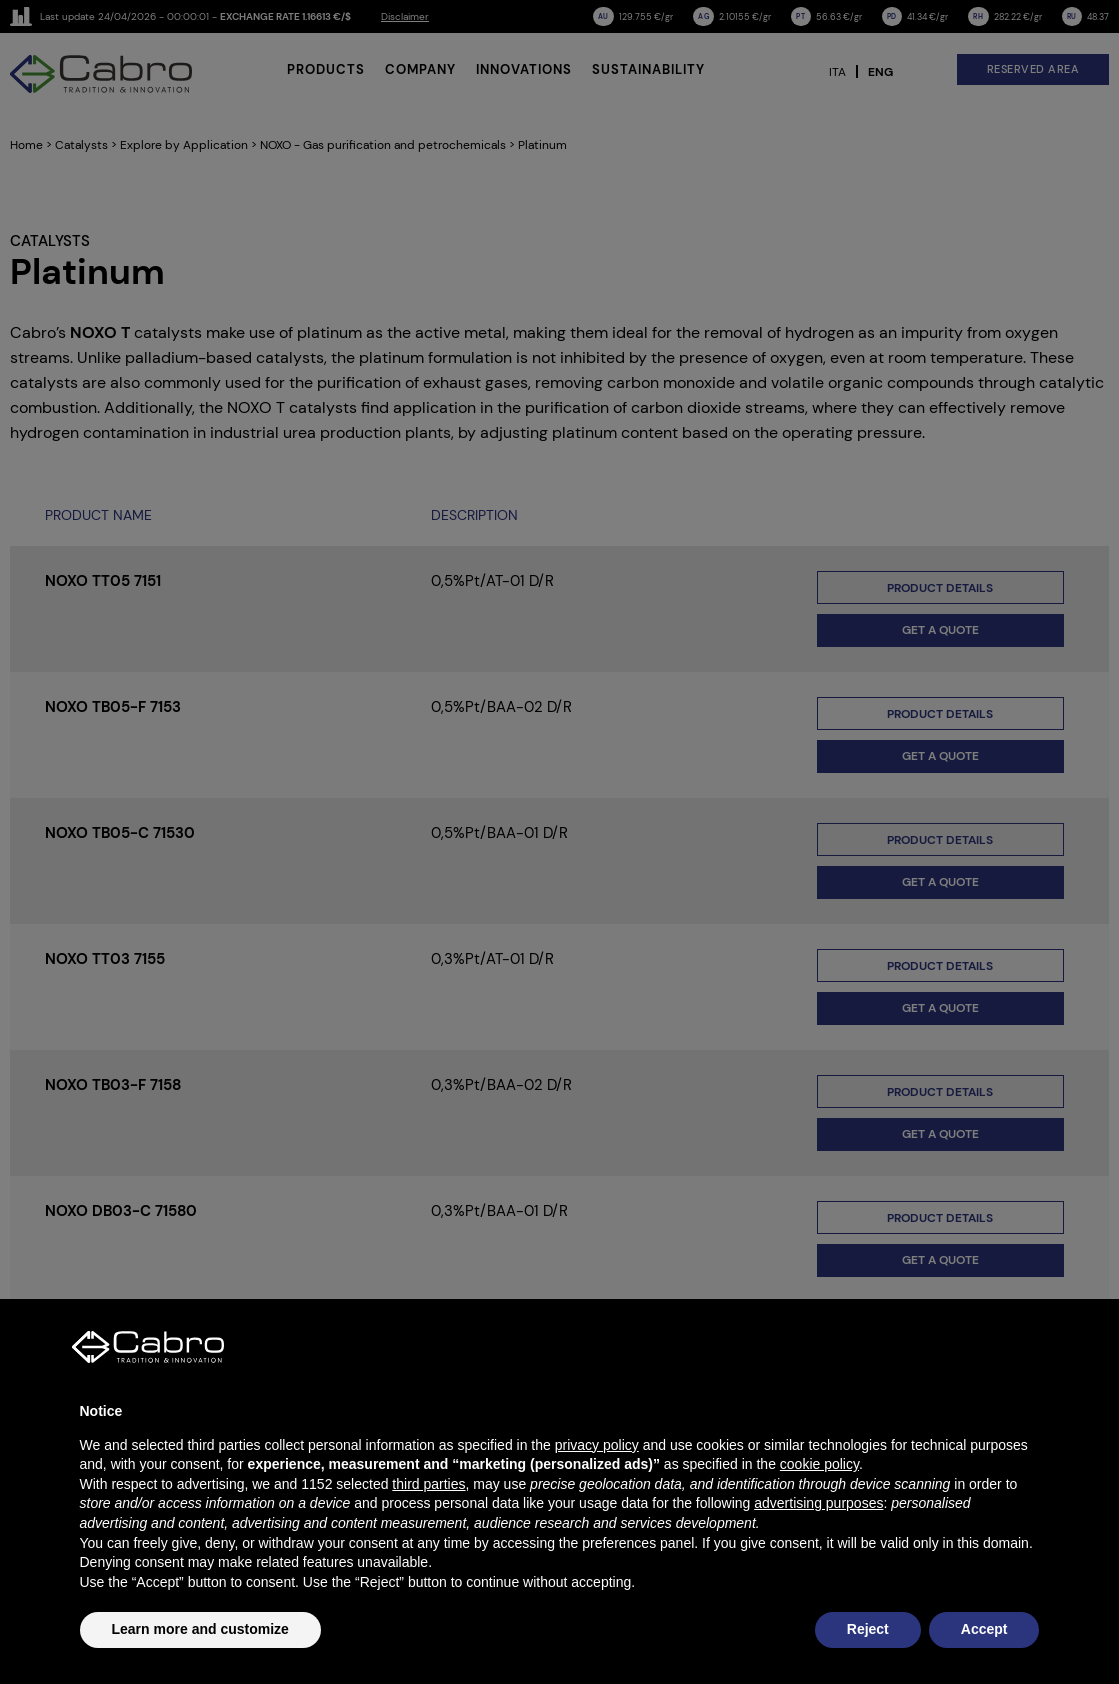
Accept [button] (984, 1629)
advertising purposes (818, 1503)
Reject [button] (868, 1629)
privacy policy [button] (597, 1445)
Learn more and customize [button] (200, 1629)
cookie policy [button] (819, 1464)
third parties (428, 1484)
